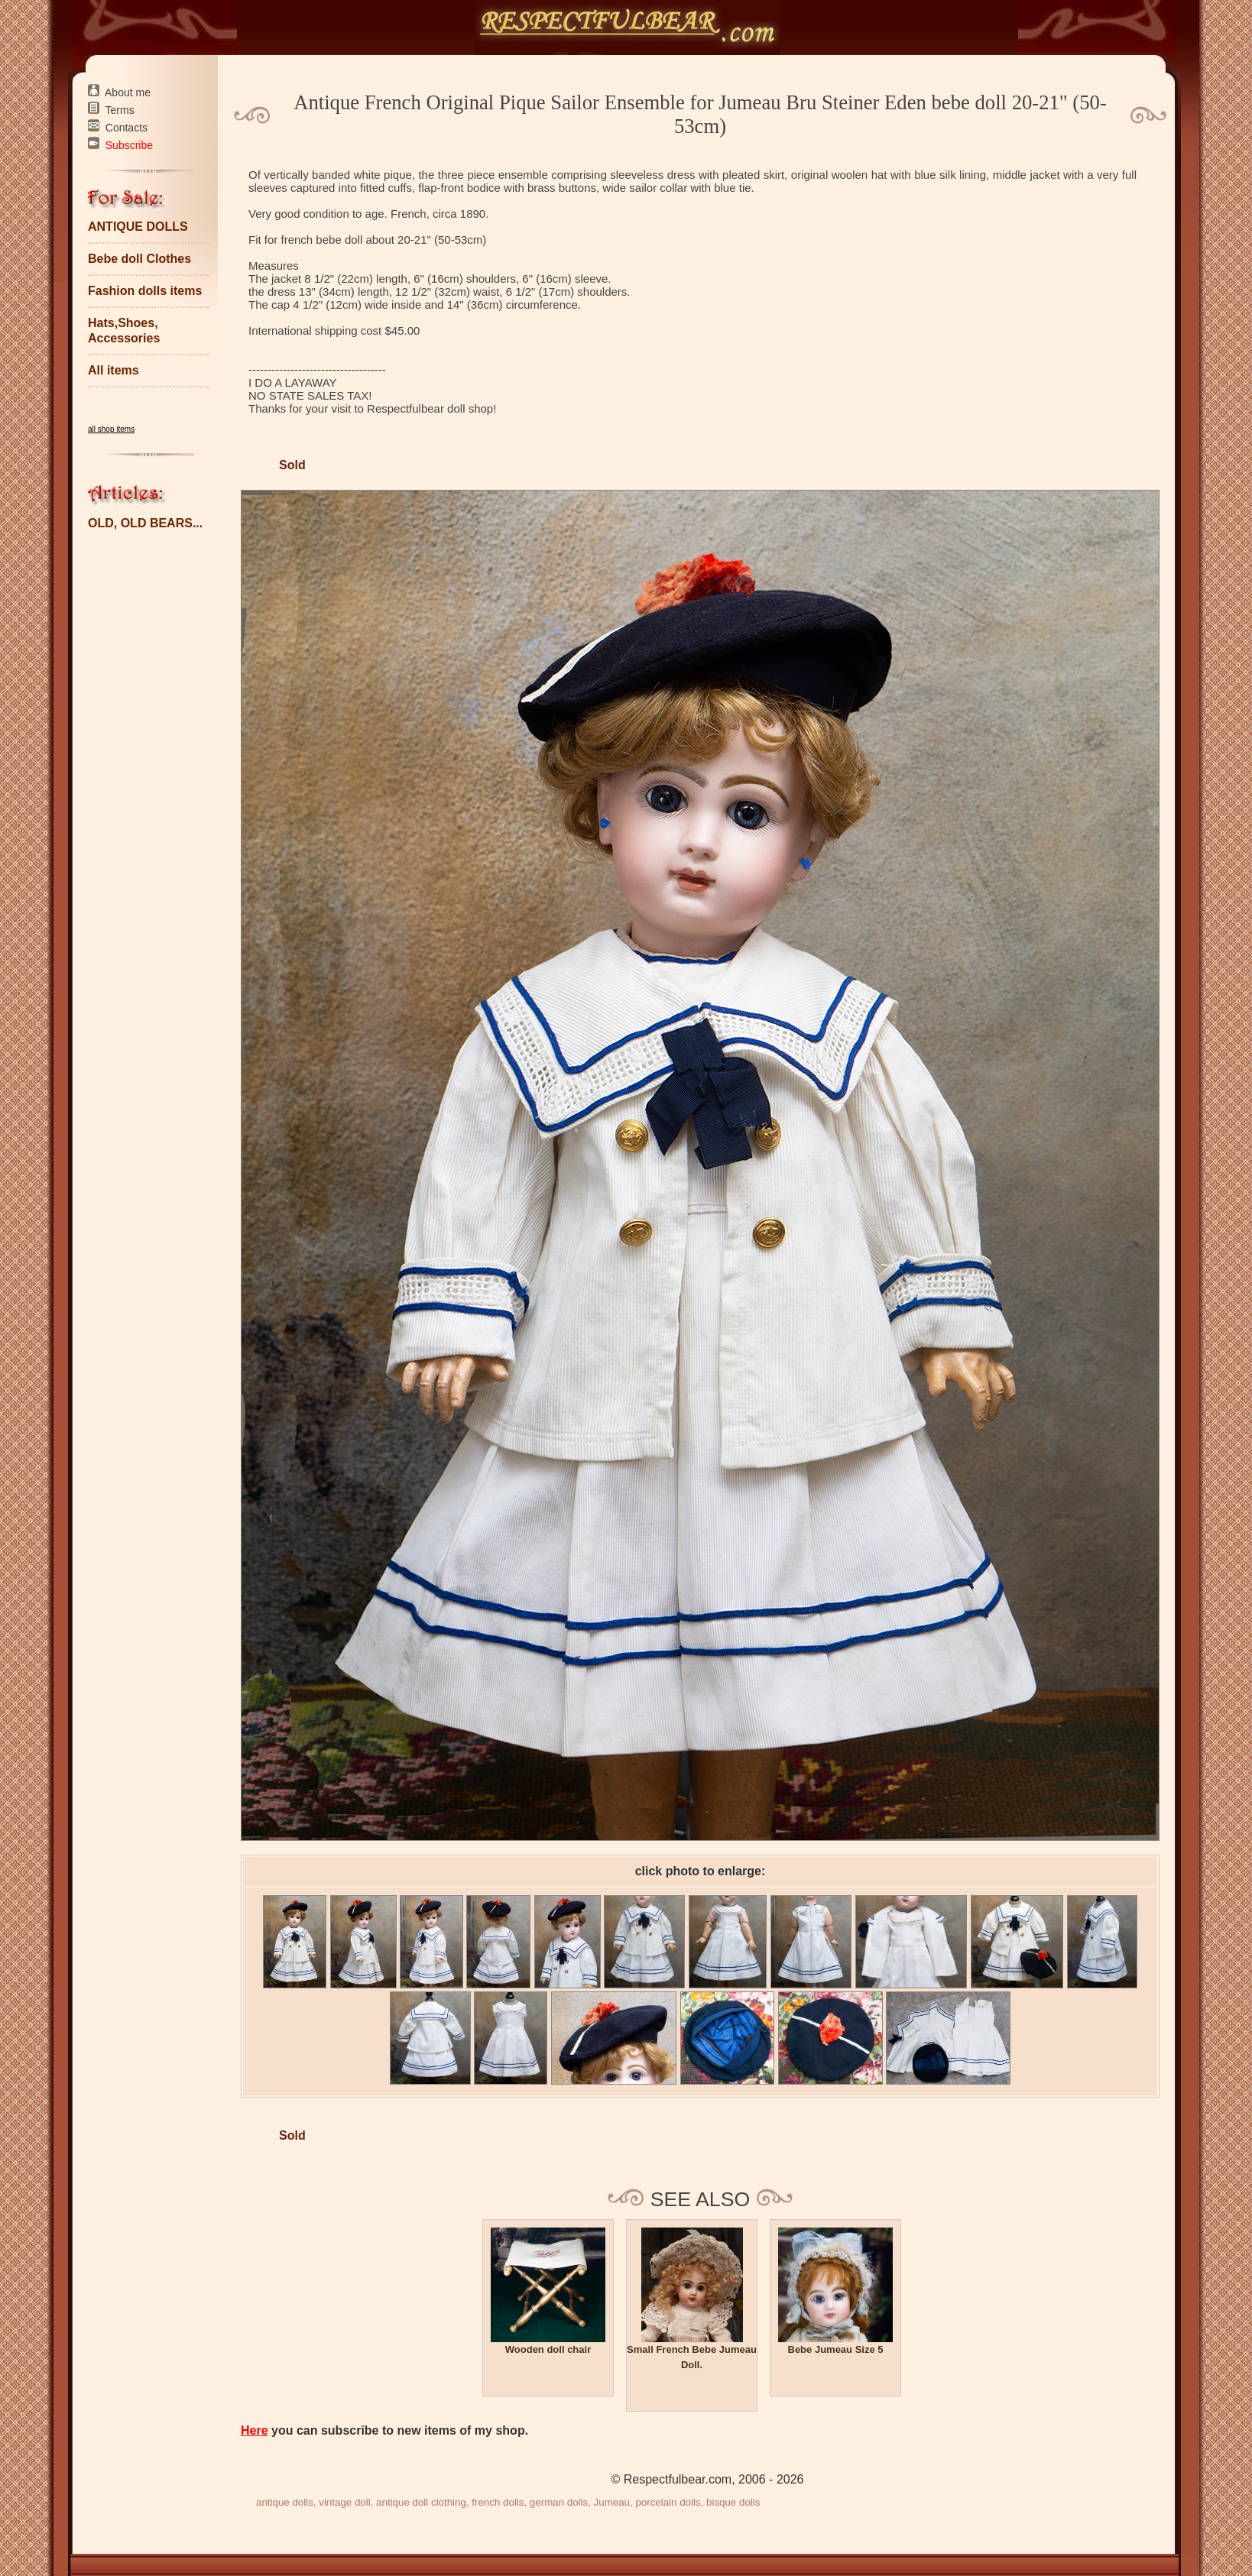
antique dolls (284, 2502)
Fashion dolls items (145, 290)
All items (113, 370)
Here (254, 2430)
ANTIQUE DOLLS (138, 226)
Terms (120, 110)
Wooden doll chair (548, 2349)
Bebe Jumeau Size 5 (836, 2349)
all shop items (111, 429)
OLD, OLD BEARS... (145, 523)
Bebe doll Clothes (139, 258)
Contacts (126, 128)
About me (128, 92)
